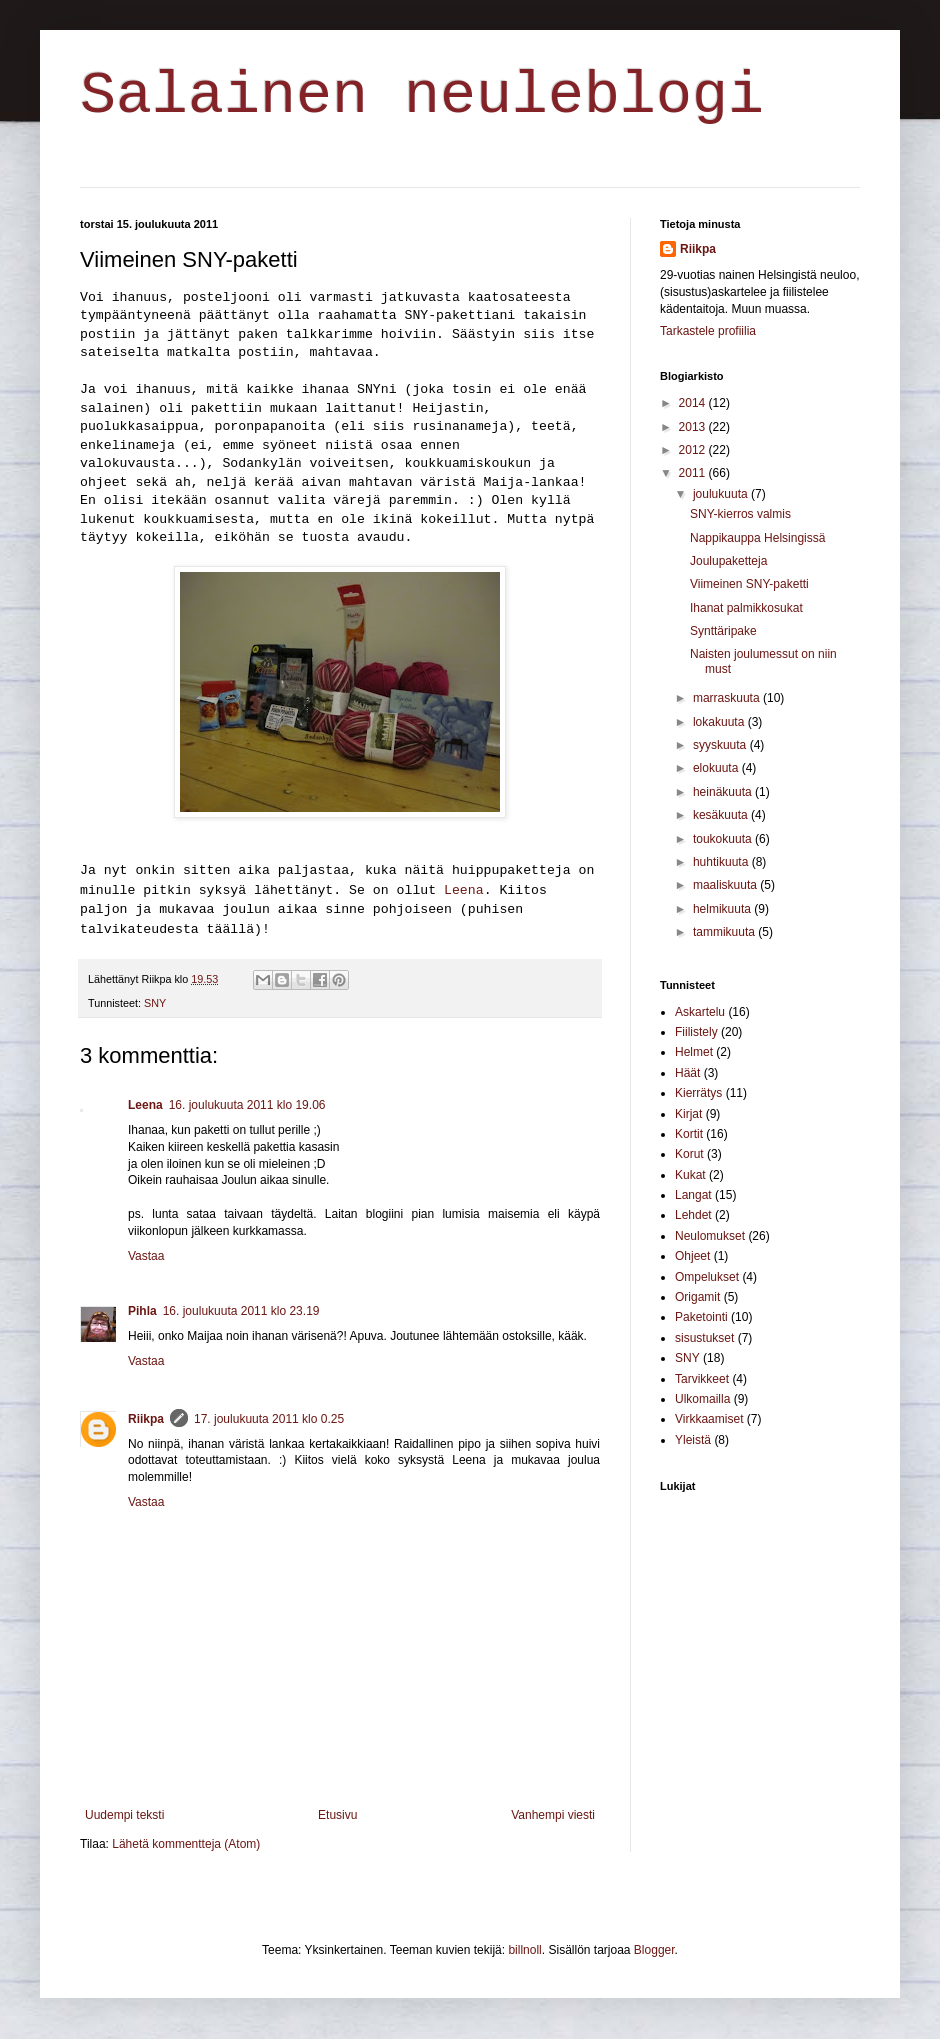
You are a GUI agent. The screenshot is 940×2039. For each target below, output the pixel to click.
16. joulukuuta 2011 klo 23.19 (241, 1311)
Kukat (690, 1175)
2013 (694, 427)
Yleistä (693, 1440)
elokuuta (717, 768)
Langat (693, 1195)
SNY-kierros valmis (740, 514)
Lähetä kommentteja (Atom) (186, 1844)
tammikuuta (725, 932)
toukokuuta (724, 839)
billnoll (524, 1950)
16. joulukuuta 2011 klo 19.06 (247, 1105)
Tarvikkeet (702, 1379)
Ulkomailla (702, 1399)
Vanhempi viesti (553, 1815)
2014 (694, 403)
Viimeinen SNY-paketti (749, 584)
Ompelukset (707, 1277)
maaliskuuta (726, 885)
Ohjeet (692, 1256)
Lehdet (693, 1215)
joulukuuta (722, 494)
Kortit (689, 1134)
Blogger (654, 1950)
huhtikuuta (722, 862)
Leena (464, 890)
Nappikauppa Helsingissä (757, 538)
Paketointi (701, 1317)
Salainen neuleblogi (422, 96)
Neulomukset (710, 1236)
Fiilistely (696, 1032)
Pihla (142, 1311)
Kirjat (688, 1114)
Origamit (697, 1297)
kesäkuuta (722, 815)
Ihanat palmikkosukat (746, 608)
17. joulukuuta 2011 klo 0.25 (269, 1419)
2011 (694, 473)
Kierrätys (698, 1093)
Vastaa (146, 1256)
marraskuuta (728, 698)
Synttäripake (723, 631)
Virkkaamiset (709, 1419)
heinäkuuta (724, 792)
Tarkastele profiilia (708, 331)
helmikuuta (723, 909)
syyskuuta (721, 745)
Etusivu (337, 1815)
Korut (689, 1154)
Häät (687, 1073)
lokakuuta (720, 722)
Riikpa (146, 1419)
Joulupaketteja (728, 561)
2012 (694, 450)
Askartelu (700, 1012)
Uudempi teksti (124, 1815)
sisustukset (704, 1338)
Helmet (694, 1052)
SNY (155, 1003)
